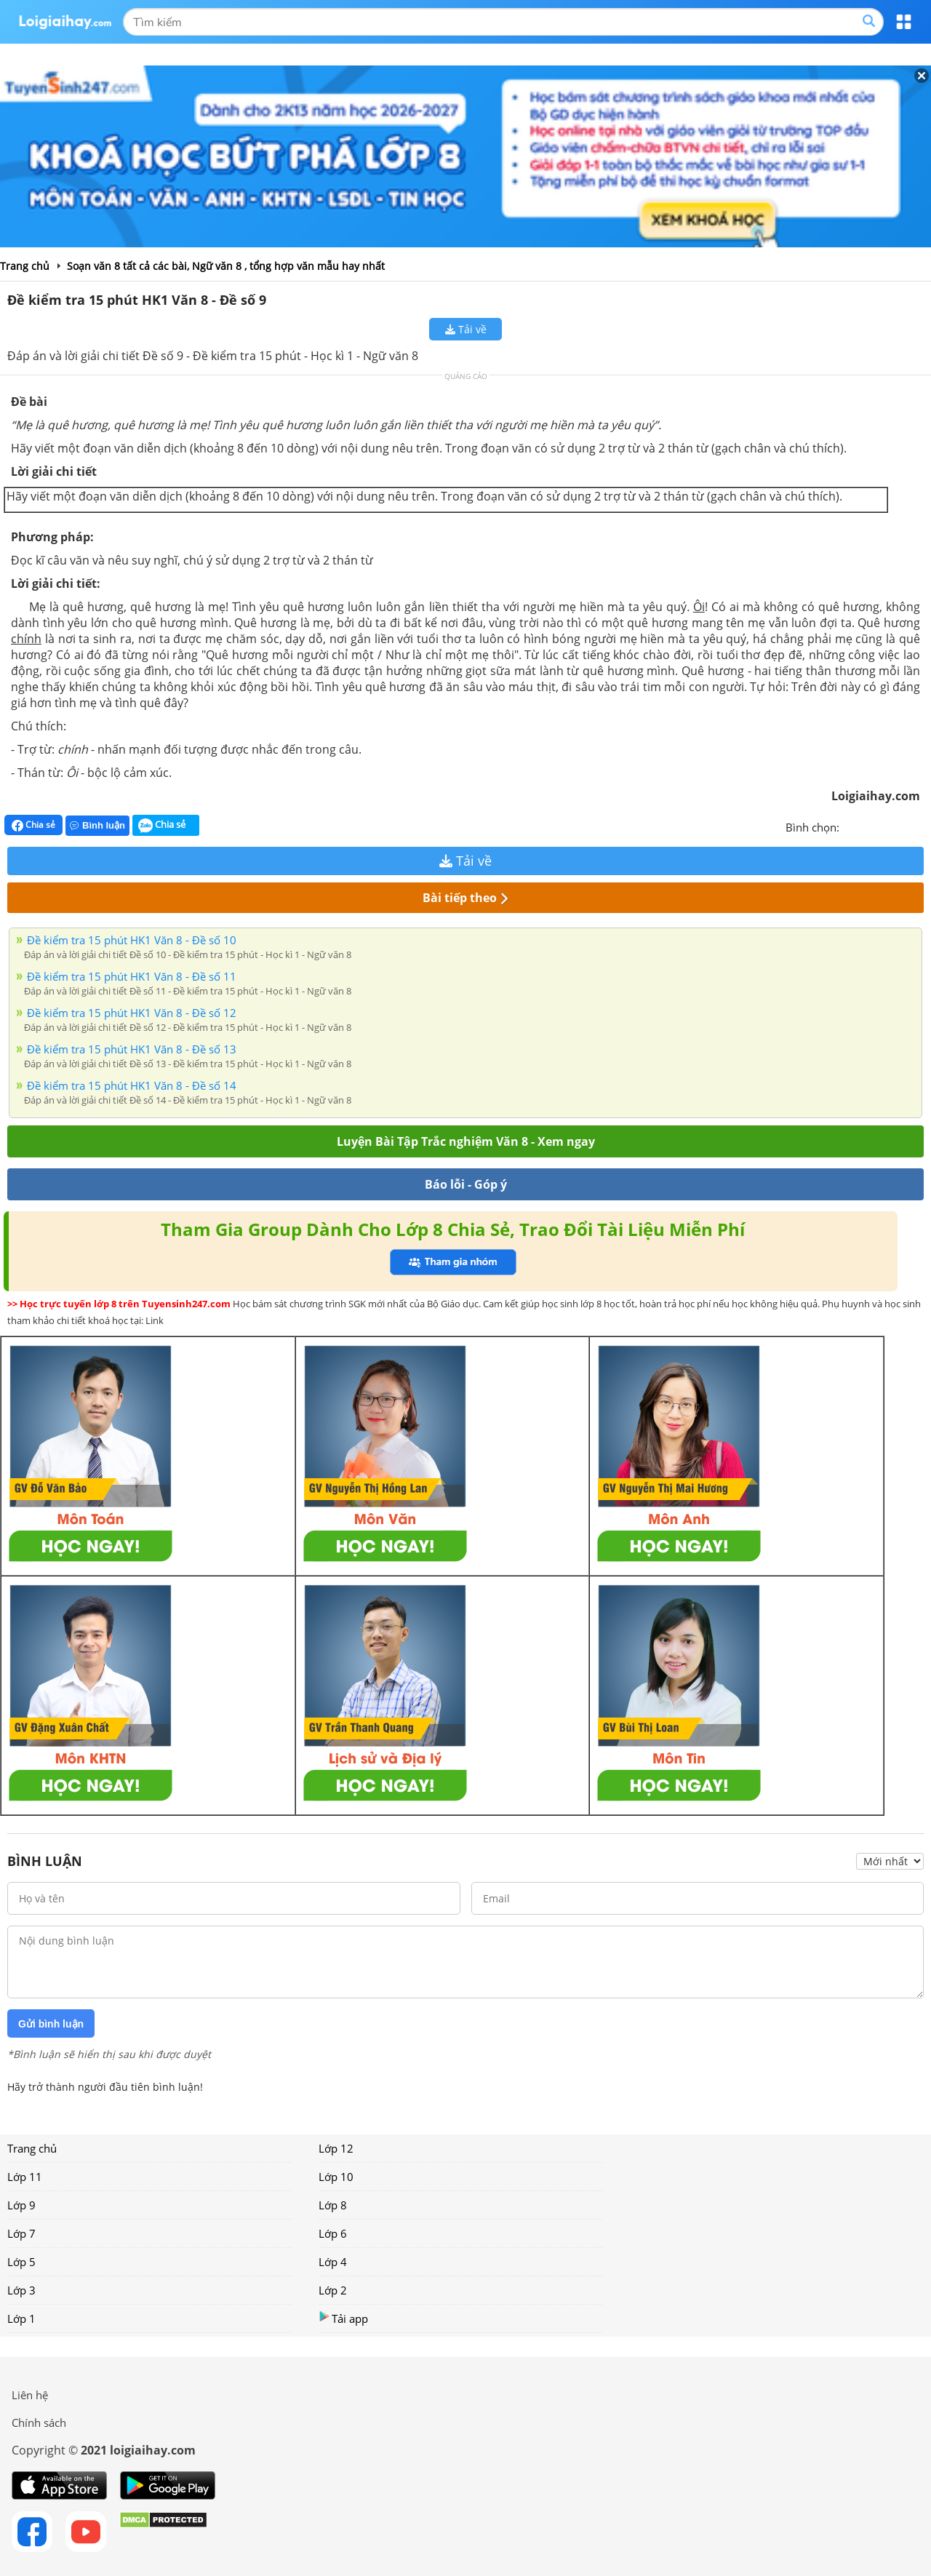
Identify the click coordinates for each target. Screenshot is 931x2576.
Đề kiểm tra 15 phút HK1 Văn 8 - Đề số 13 (131, 1049)
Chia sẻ (33, 825)
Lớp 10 (336, 2176)
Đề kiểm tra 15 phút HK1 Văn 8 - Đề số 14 (131, 1085)
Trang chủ (32, 2148)
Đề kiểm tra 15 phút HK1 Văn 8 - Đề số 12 (131, 1012)
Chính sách (39, 2422)
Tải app (343, 2318)
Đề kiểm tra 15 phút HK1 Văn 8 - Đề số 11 (131, 976)
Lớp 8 (333, 2205)
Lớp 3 (21, 2290)
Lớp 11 (24, 2176)
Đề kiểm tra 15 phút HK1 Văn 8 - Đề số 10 (131, 940)
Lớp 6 (333, 2233)
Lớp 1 (21, 2318)
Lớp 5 (21, 2261)
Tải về (466, 329)
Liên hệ (30, 2395)
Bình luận (97, 825)
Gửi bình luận (51, 2024)
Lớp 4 (333, 2261)
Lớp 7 (21, 2233)
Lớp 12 (336, 2148)
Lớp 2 (333, 2290)
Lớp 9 (21, 2205)
